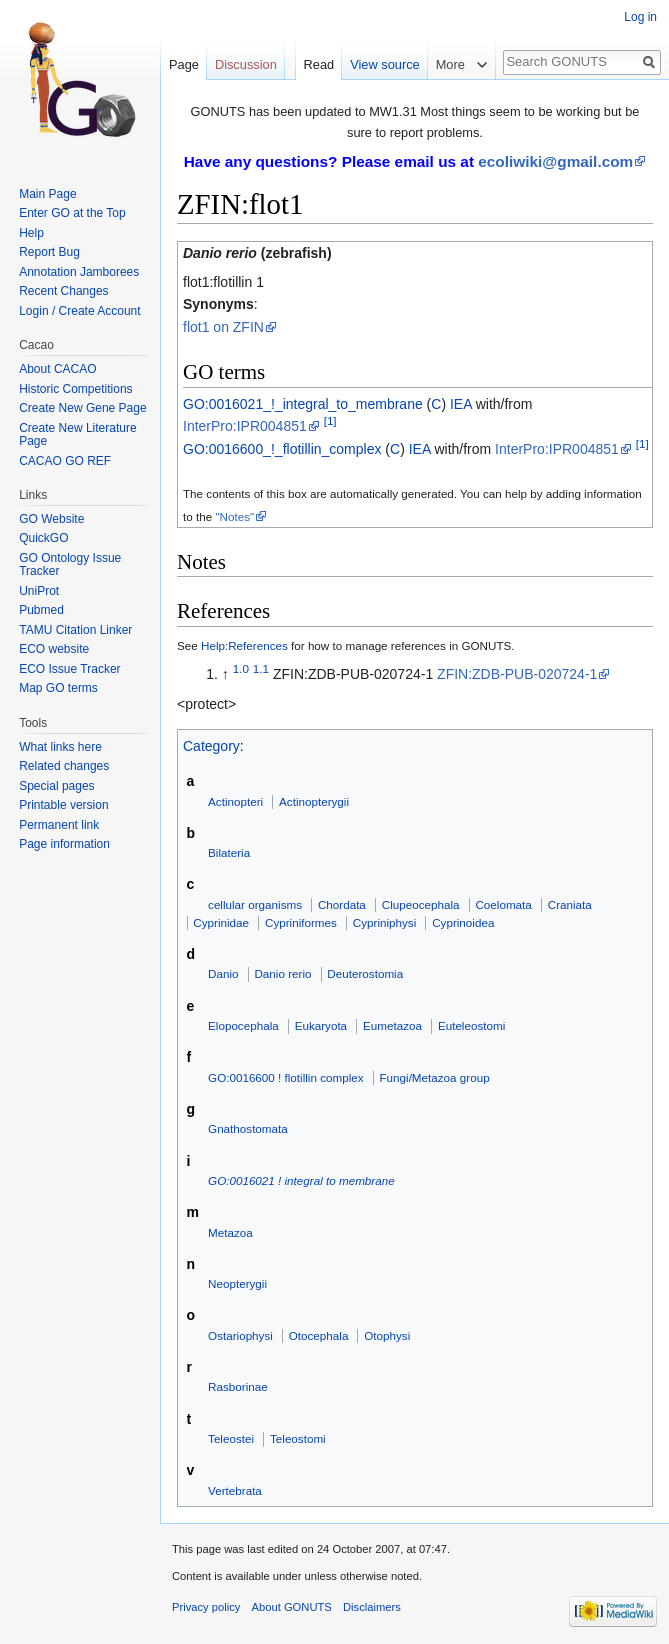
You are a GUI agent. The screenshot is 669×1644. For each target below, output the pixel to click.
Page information (64, 844)
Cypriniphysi (384, 922)
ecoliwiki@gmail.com (555, 161)
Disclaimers (372, 1607)
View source (384, 64)
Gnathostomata (248, 1128)
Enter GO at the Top (72, 213)
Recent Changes (63, 291)
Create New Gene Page (82, 408)
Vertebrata (235, 1490)
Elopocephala (243, 1025)
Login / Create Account (79, 311)
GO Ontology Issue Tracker (70, 565)
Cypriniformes (301, 922)
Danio (223, 973)
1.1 (261, 668)
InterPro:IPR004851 (245, 426)
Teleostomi (298, 1438)
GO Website (51, 519)
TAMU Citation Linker (75, 630)
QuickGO (43, 538)
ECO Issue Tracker (69, 669)
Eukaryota (321, 1025)
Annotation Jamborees (79, 272)
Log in (640, 17)
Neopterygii (237, 1283)
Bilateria (229, 852)
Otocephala (319, 1335)
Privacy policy (206, 1607)
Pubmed (41, 610)
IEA (461, 404)
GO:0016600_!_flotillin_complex (282, 449)
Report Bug (49, 252)
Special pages (56, 786)
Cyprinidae (221, 922)
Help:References (244, 645)
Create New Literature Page (77, 435)
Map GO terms (58, 688)
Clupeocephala (421, 904)
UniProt (39, 591)
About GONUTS (292, 1607)
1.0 (241, 668)
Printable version (63, 805)
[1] (330, 421)
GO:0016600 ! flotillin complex (286, 1077)
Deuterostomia (365, 973)
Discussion (246, 64)
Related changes (64, 766)
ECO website (54, 649)
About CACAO (57, 369)
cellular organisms (255, 904)
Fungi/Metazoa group (434, 1077)
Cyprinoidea (463, 922)
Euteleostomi (471, 1025)
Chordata (342, 904)
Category (211, 746)
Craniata (570, 904)
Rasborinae (238, 1386)
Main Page (47, 194)
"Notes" (234, 516)
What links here (60, 747)
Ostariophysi (240, 1335)
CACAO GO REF (65, 461)
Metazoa (230, 1232)
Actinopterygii (314, 801)
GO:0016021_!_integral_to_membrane (303, 404)
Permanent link (59, 825)
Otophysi (387, 1335)
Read (319, 64)
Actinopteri (235, 801)
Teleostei (231, 1438)
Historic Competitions (75, 389)
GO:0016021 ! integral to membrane (301, 1180)
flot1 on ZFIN (223, 327)
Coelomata (503, 904)
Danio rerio (282, 973)
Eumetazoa (392, 1025)
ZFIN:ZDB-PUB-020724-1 (517, 674)
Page (184, 64)
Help (31, 233)
